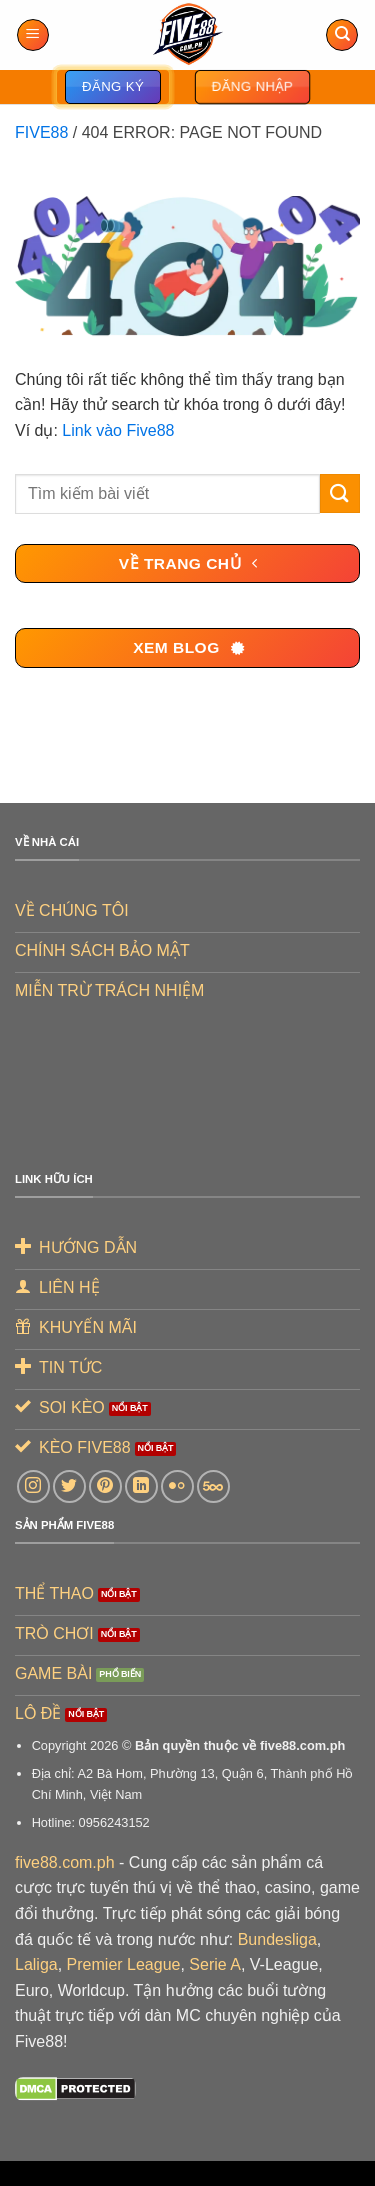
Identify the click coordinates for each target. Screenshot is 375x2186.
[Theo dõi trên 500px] (213, 1486)
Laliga (36, 1964)
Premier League (124, 1964)
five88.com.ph (65, 1862)
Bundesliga (277, 1939)
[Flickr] (177, 1486)
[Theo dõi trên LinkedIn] (141, 1486)
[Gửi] (340, 493)
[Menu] (33, 35)
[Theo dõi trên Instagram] (33, 1486)
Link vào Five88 (118, 430)
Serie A (215, 1964)
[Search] (342, 35)
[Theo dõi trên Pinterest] (105, 1486)
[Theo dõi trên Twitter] (69, 1486)
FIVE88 (41, 132)
